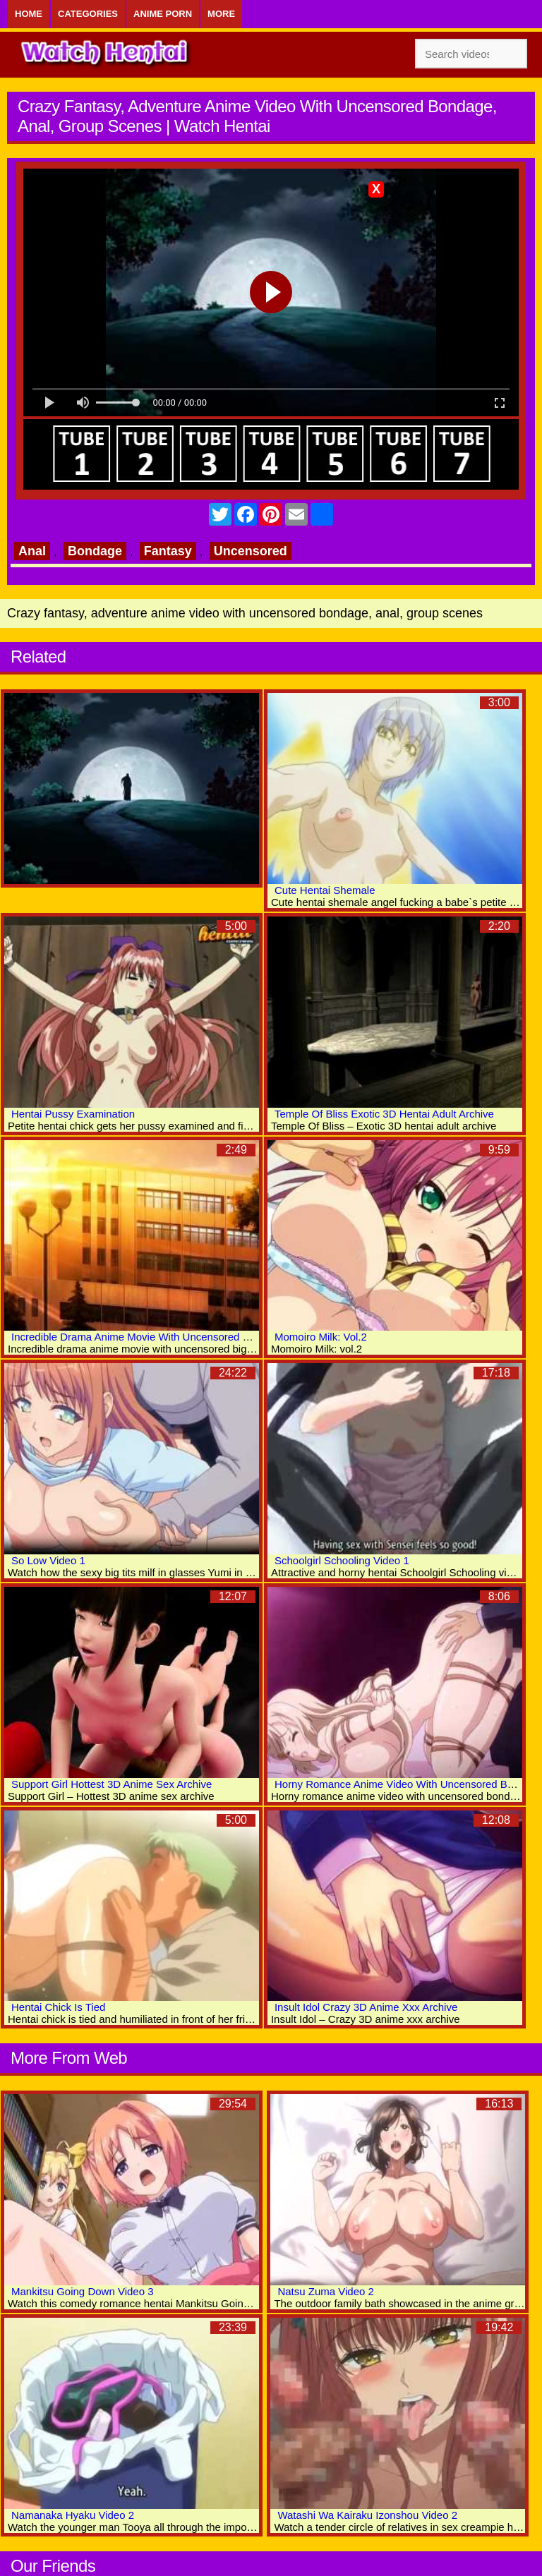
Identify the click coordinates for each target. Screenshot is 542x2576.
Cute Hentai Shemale (325, 890)
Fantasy (168, 551)
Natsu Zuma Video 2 (325, 2291)
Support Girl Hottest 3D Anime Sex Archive (111, 1784)
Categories (88, 13)
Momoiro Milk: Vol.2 (321, 1337)
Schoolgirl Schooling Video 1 (342, 1560)
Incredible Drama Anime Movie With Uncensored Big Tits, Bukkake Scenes (186, 1337)
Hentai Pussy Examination (73, 1114)
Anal (32, 551)
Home (28, 13)
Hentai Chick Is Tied (58, 2007)
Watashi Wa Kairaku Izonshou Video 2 (367, 2515)
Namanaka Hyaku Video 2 (72, 2515)
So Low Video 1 (48, 1560)
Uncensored (250, 551)
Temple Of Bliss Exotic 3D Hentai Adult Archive (384, 1114)
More (221, 13)
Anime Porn (162, 13)
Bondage (95, 551)
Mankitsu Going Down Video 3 (82, 2291)
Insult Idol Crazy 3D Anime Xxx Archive (366, 2007)
